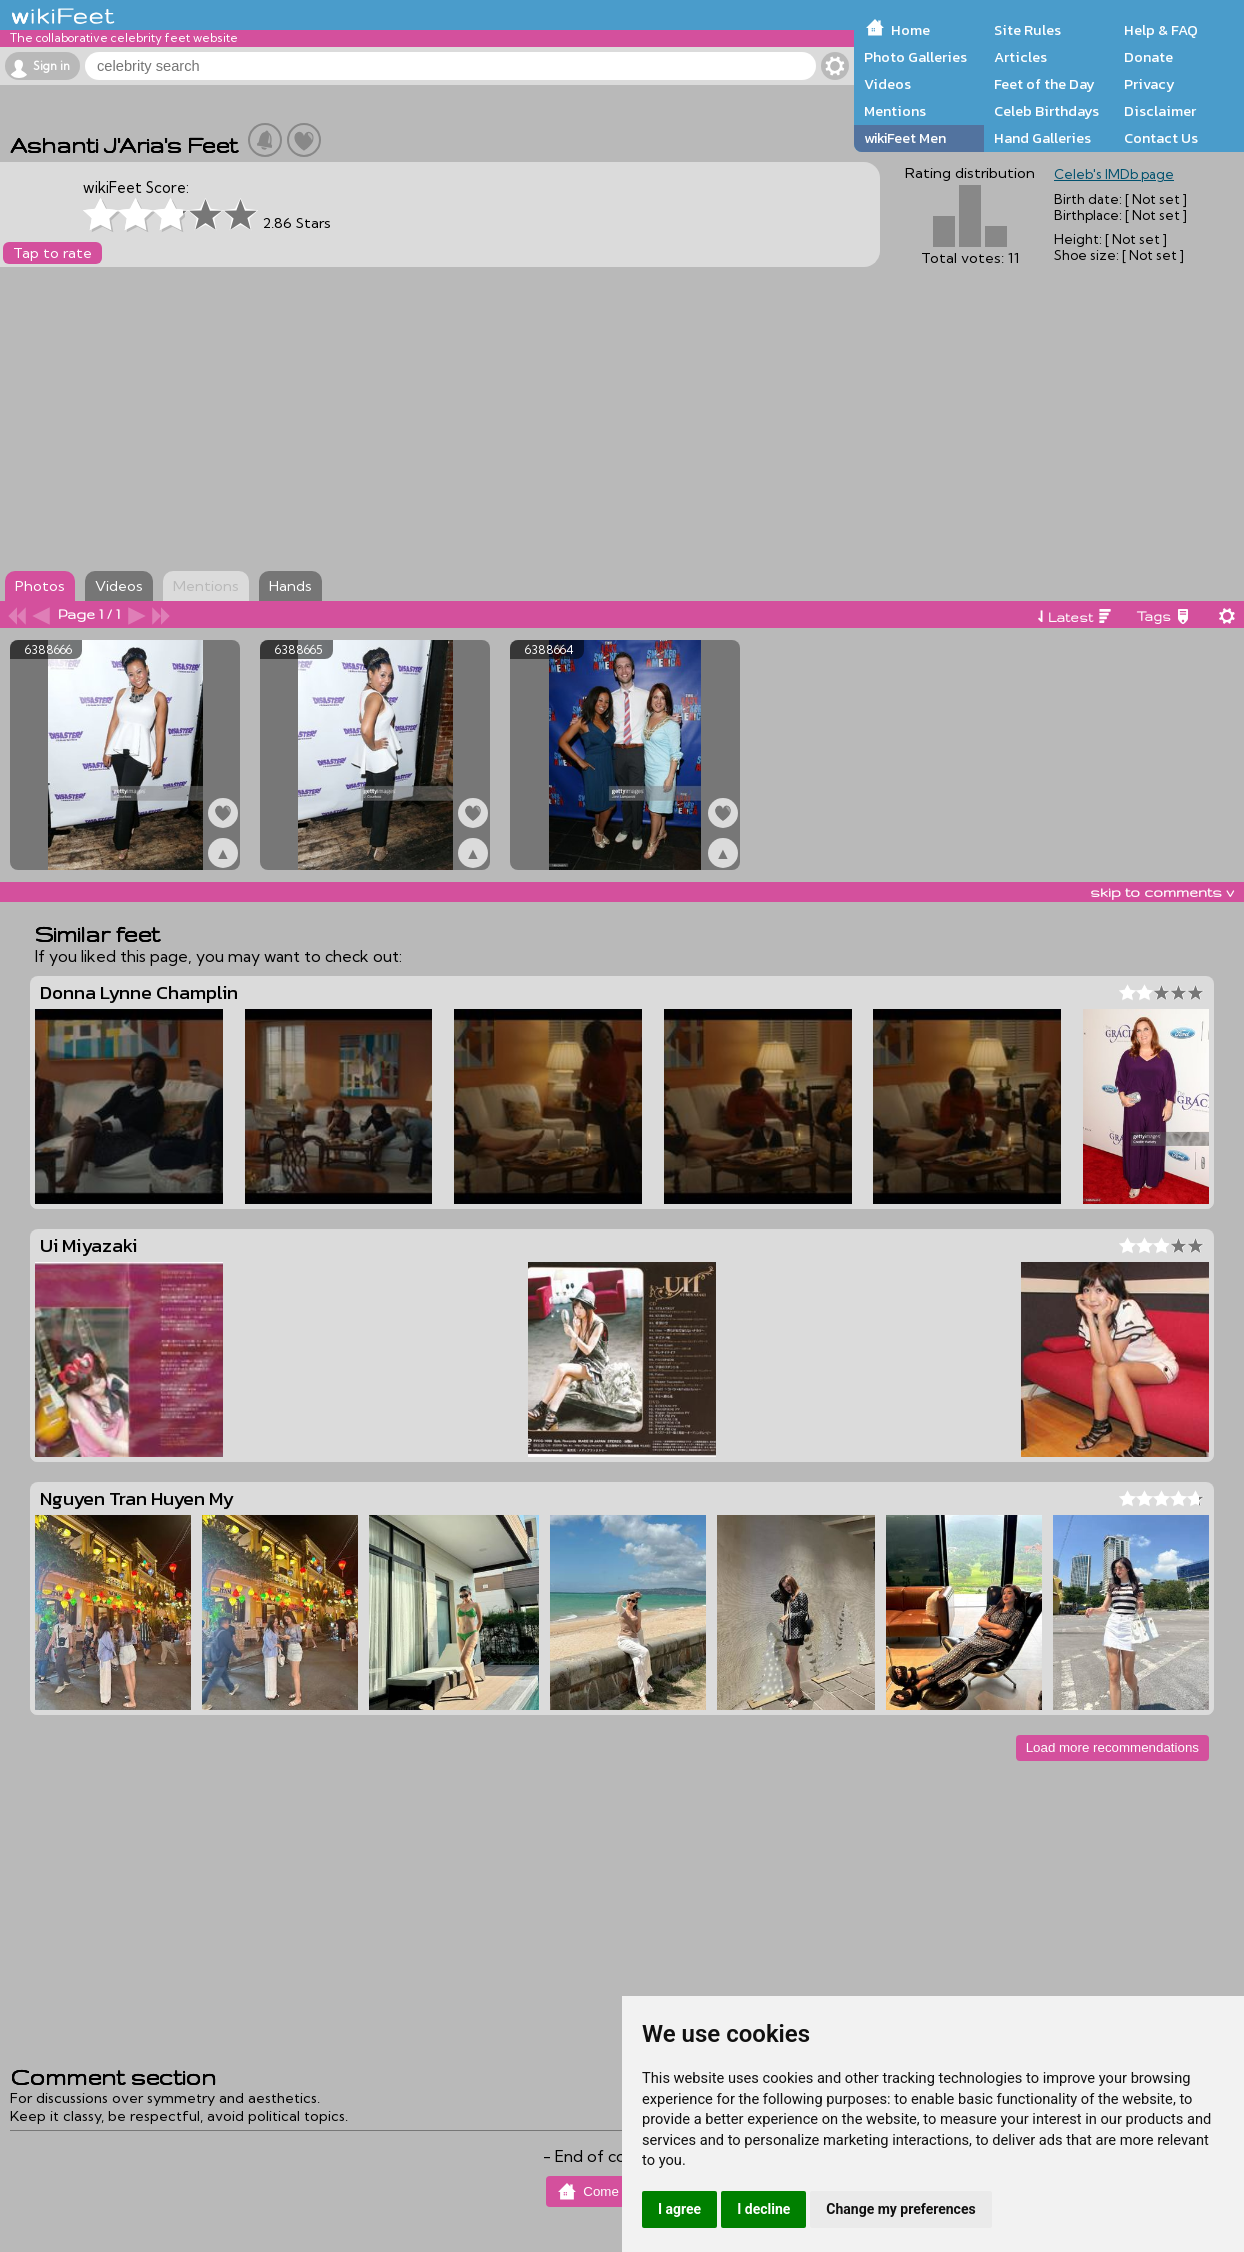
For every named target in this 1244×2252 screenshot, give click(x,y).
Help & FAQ (1161, 30)
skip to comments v (1162, 892)
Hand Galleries (1042, 138)
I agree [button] (679, 2209)
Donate (1148, 57)
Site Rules (1027, 30)
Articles (1020, 57)
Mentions (895, 111)
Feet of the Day (1044, 84)
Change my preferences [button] (900, 2209)
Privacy (1149, 84)
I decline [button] (763, 2209)
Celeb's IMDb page (1114, 174)
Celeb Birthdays (1046, 111)
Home (910, 30)
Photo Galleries (915, 57)
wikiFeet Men (905, 138)
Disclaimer (1160, 111)
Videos (887, 84)
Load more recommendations (1112, 1747)
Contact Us (1161, 138)
